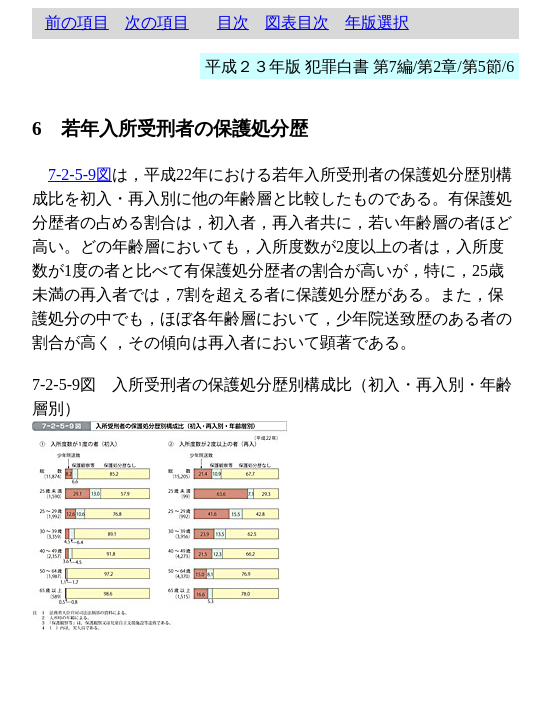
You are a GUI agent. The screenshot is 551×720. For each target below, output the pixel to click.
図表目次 (297, 22)
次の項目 (157, 22)
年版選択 (377, 22)
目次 (233, 22)
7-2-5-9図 (80, 174)
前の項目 (77, 22)
